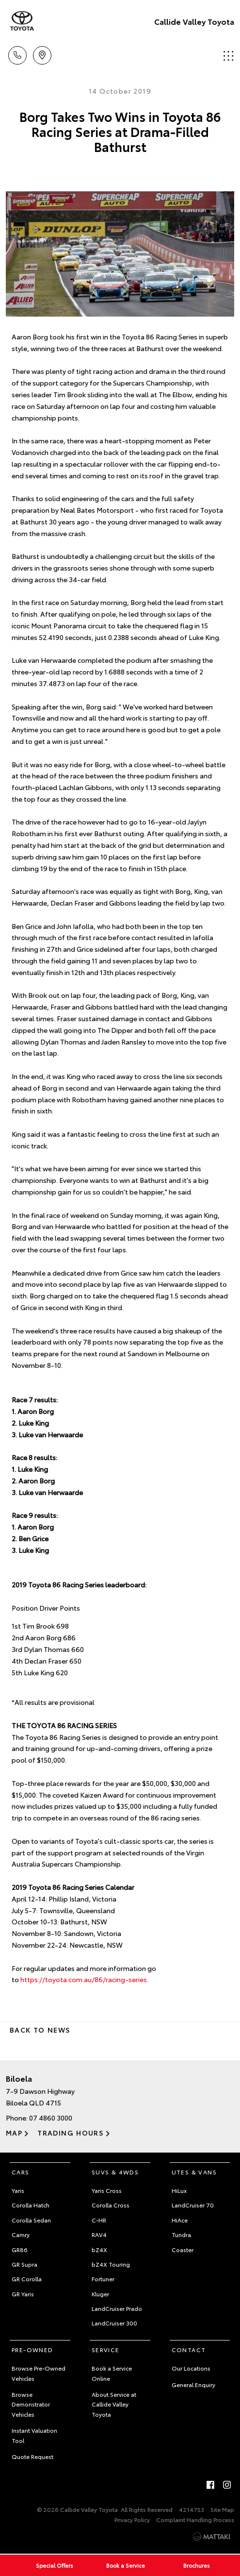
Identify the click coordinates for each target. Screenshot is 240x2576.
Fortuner (103, 2278)
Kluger (100, 2294)
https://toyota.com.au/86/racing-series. (84, 1979)
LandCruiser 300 (114, 2323)
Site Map (222, 2509)
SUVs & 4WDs (115, 2172)
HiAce (180, 2220)
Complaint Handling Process (195, 2519)
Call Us (17, 53)
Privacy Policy (132, 2519)
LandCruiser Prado (117, 2308)
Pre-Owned (32, 2349)
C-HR (99, 2220)
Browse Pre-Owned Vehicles (38, 2373)
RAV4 (99, 2234)
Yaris (18, 2190)
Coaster (182, 2249)
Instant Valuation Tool (34, 2435)
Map (14, 2133)
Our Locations (191, 2368)
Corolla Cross (110, 2205)
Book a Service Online (112, 2373)
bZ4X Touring (111, 2264)
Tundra (181, 2234)
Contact (189, 2349)
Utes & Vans (194, 2172)
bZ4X (99, 2249)
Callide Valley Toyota (194, 21)
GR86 (20, 2249)
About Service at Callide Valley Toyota (114, 2404)
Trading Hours (70, 2133)
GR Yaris (23, 2294)
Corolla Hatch (30, 2205)
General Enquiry (193, 2384)
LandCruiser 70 (193, 2205)
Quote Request (32, 2456)
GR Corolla (27, 2278)
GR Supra (24, 2264)
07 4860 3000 (50, 2117)
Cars (21, 2172)
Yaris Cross (107, 2190)
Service (106, 2349)
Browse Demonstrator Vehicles (31, 2404)
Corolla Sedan (31, 2220)
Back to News (40, 2030)
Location (42, 53)
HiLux (179, 2190)
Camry (21, 2234)
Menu (228, 55)
